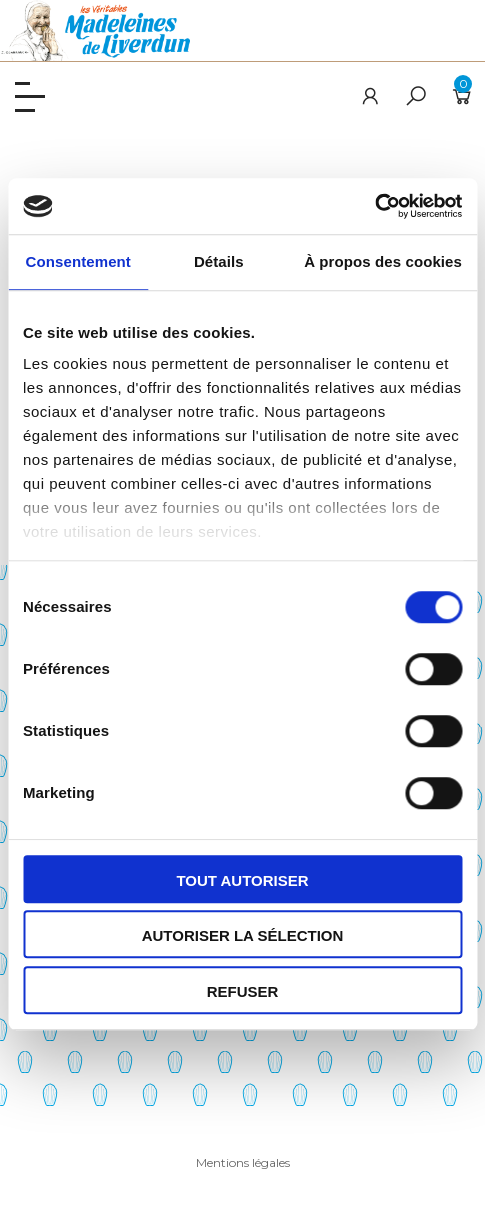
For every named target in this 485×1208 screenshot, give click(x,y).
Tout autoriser (242, 880)
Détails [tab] (219, 261)
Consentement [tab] (78, 261)
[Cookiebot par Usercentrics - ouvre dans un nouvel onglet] (374, 206)
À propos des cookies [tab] (383, 261)
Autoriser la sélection (243, 935)
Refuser (243, 991)
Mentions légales (243, 1162)
